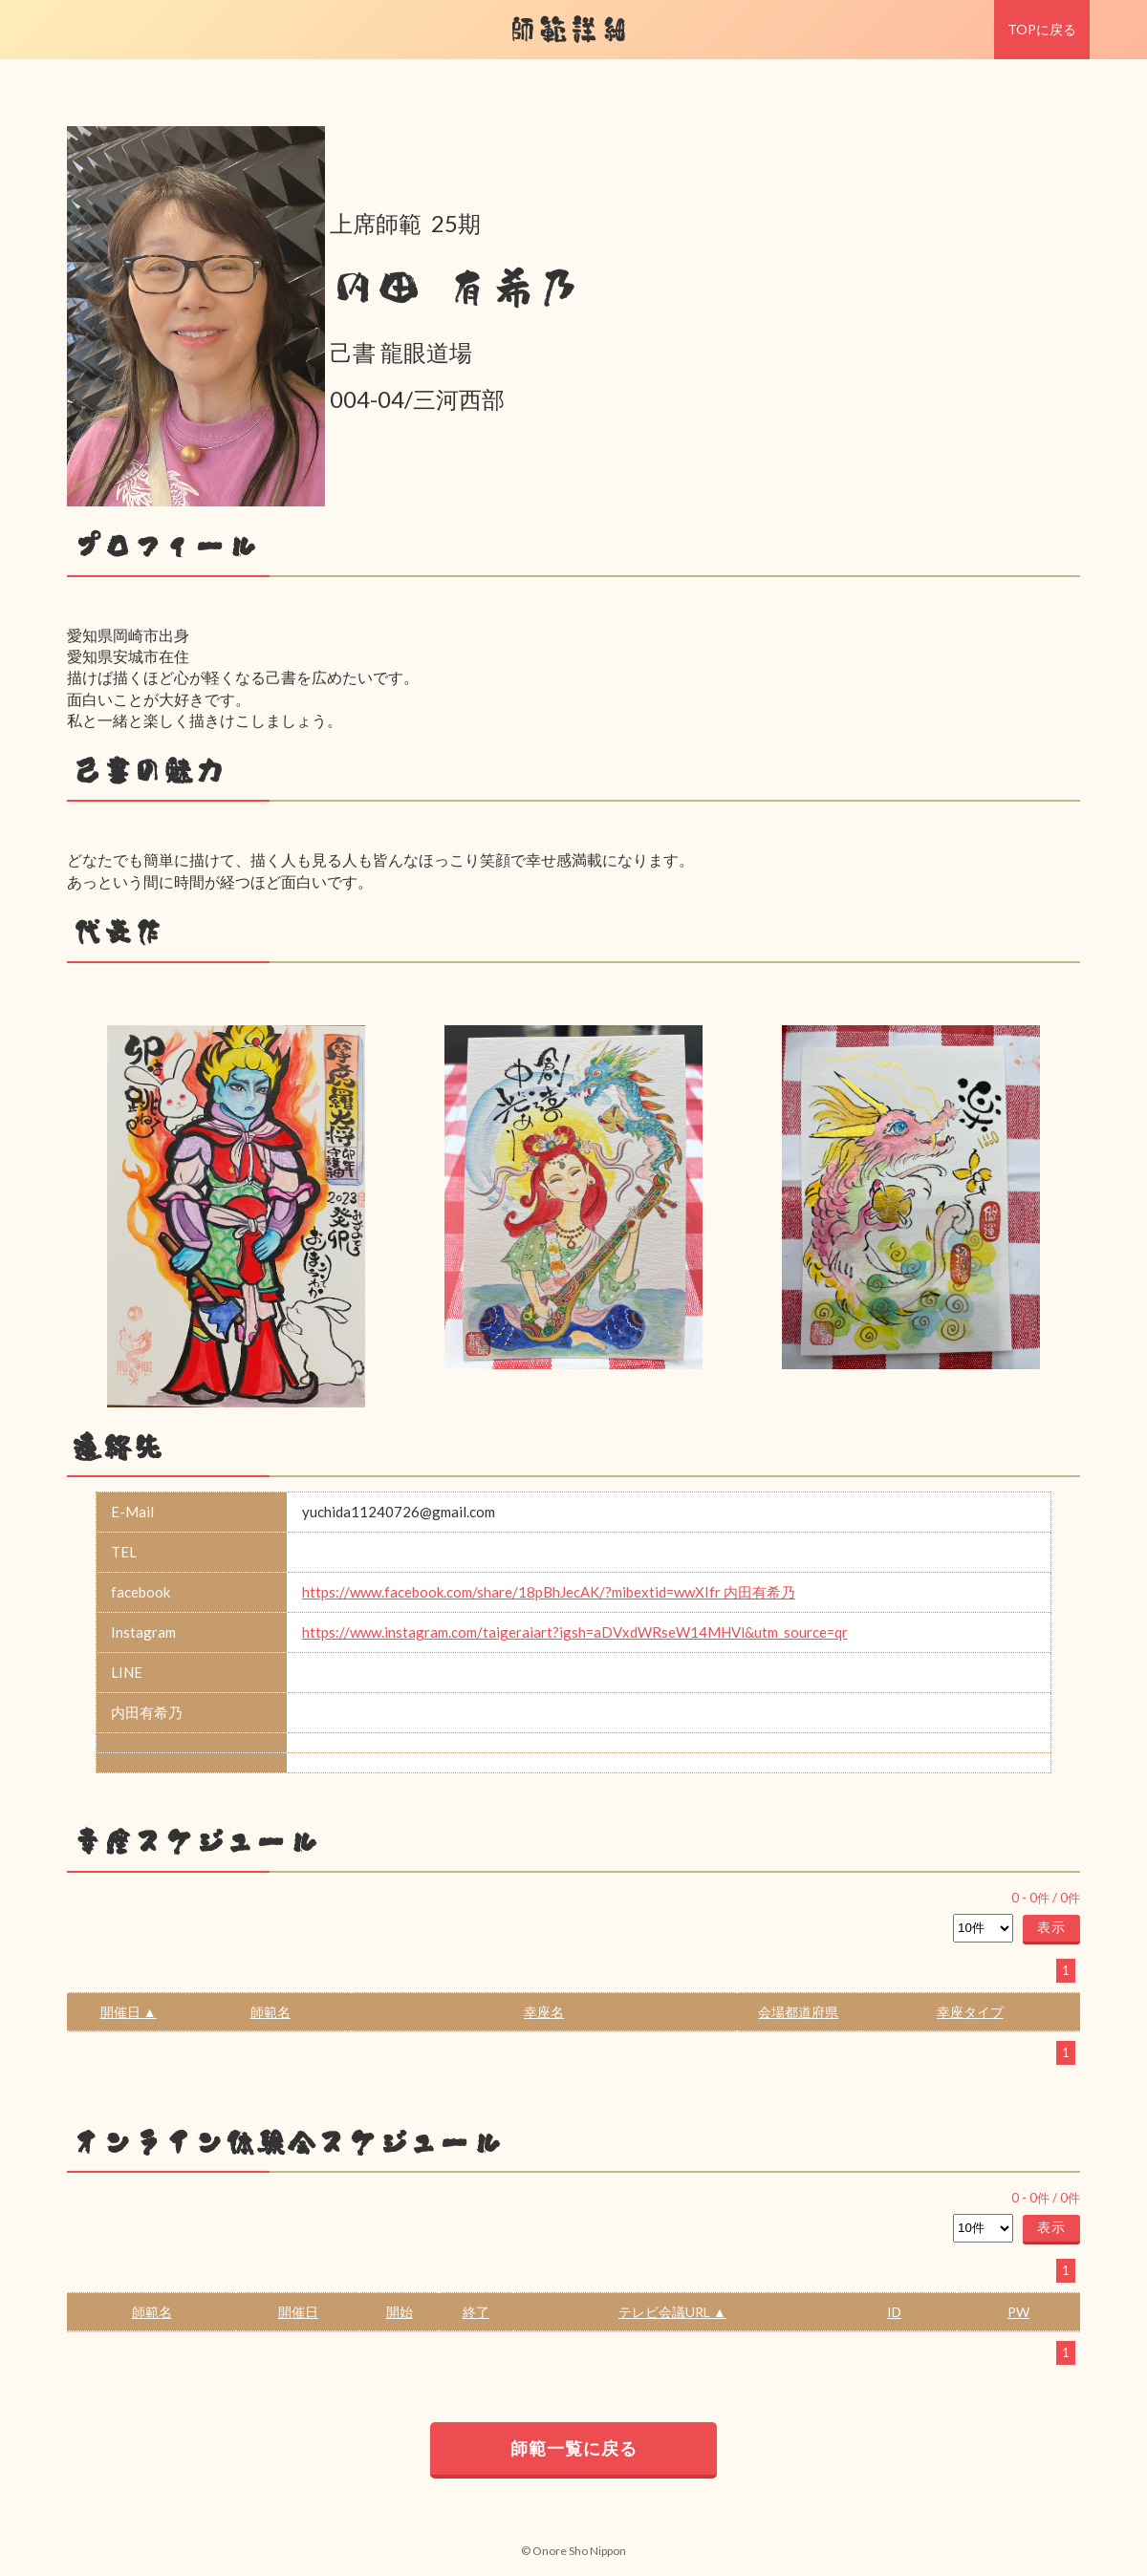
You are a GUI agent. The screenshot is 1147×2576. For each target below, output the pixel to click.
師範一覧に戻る (574, 2447)
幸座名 (544, 2012)
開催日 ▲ (128, 2012)
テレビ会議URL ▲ (672, 2312)
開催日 (298, 2312)
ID (894, 2312)
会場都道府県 (798, 2012)
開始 (399, 2312)
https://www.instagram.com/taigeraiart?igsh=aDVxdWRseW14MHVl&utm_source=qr (575, 1632)
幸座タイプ (970, 2012)
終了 (476, 2312)
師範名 (270, 2012)
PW (1018, 2312)
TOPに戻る (1041, 29)
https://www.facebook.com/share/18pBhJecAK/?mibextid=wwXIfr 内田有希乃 (548, 1591)
